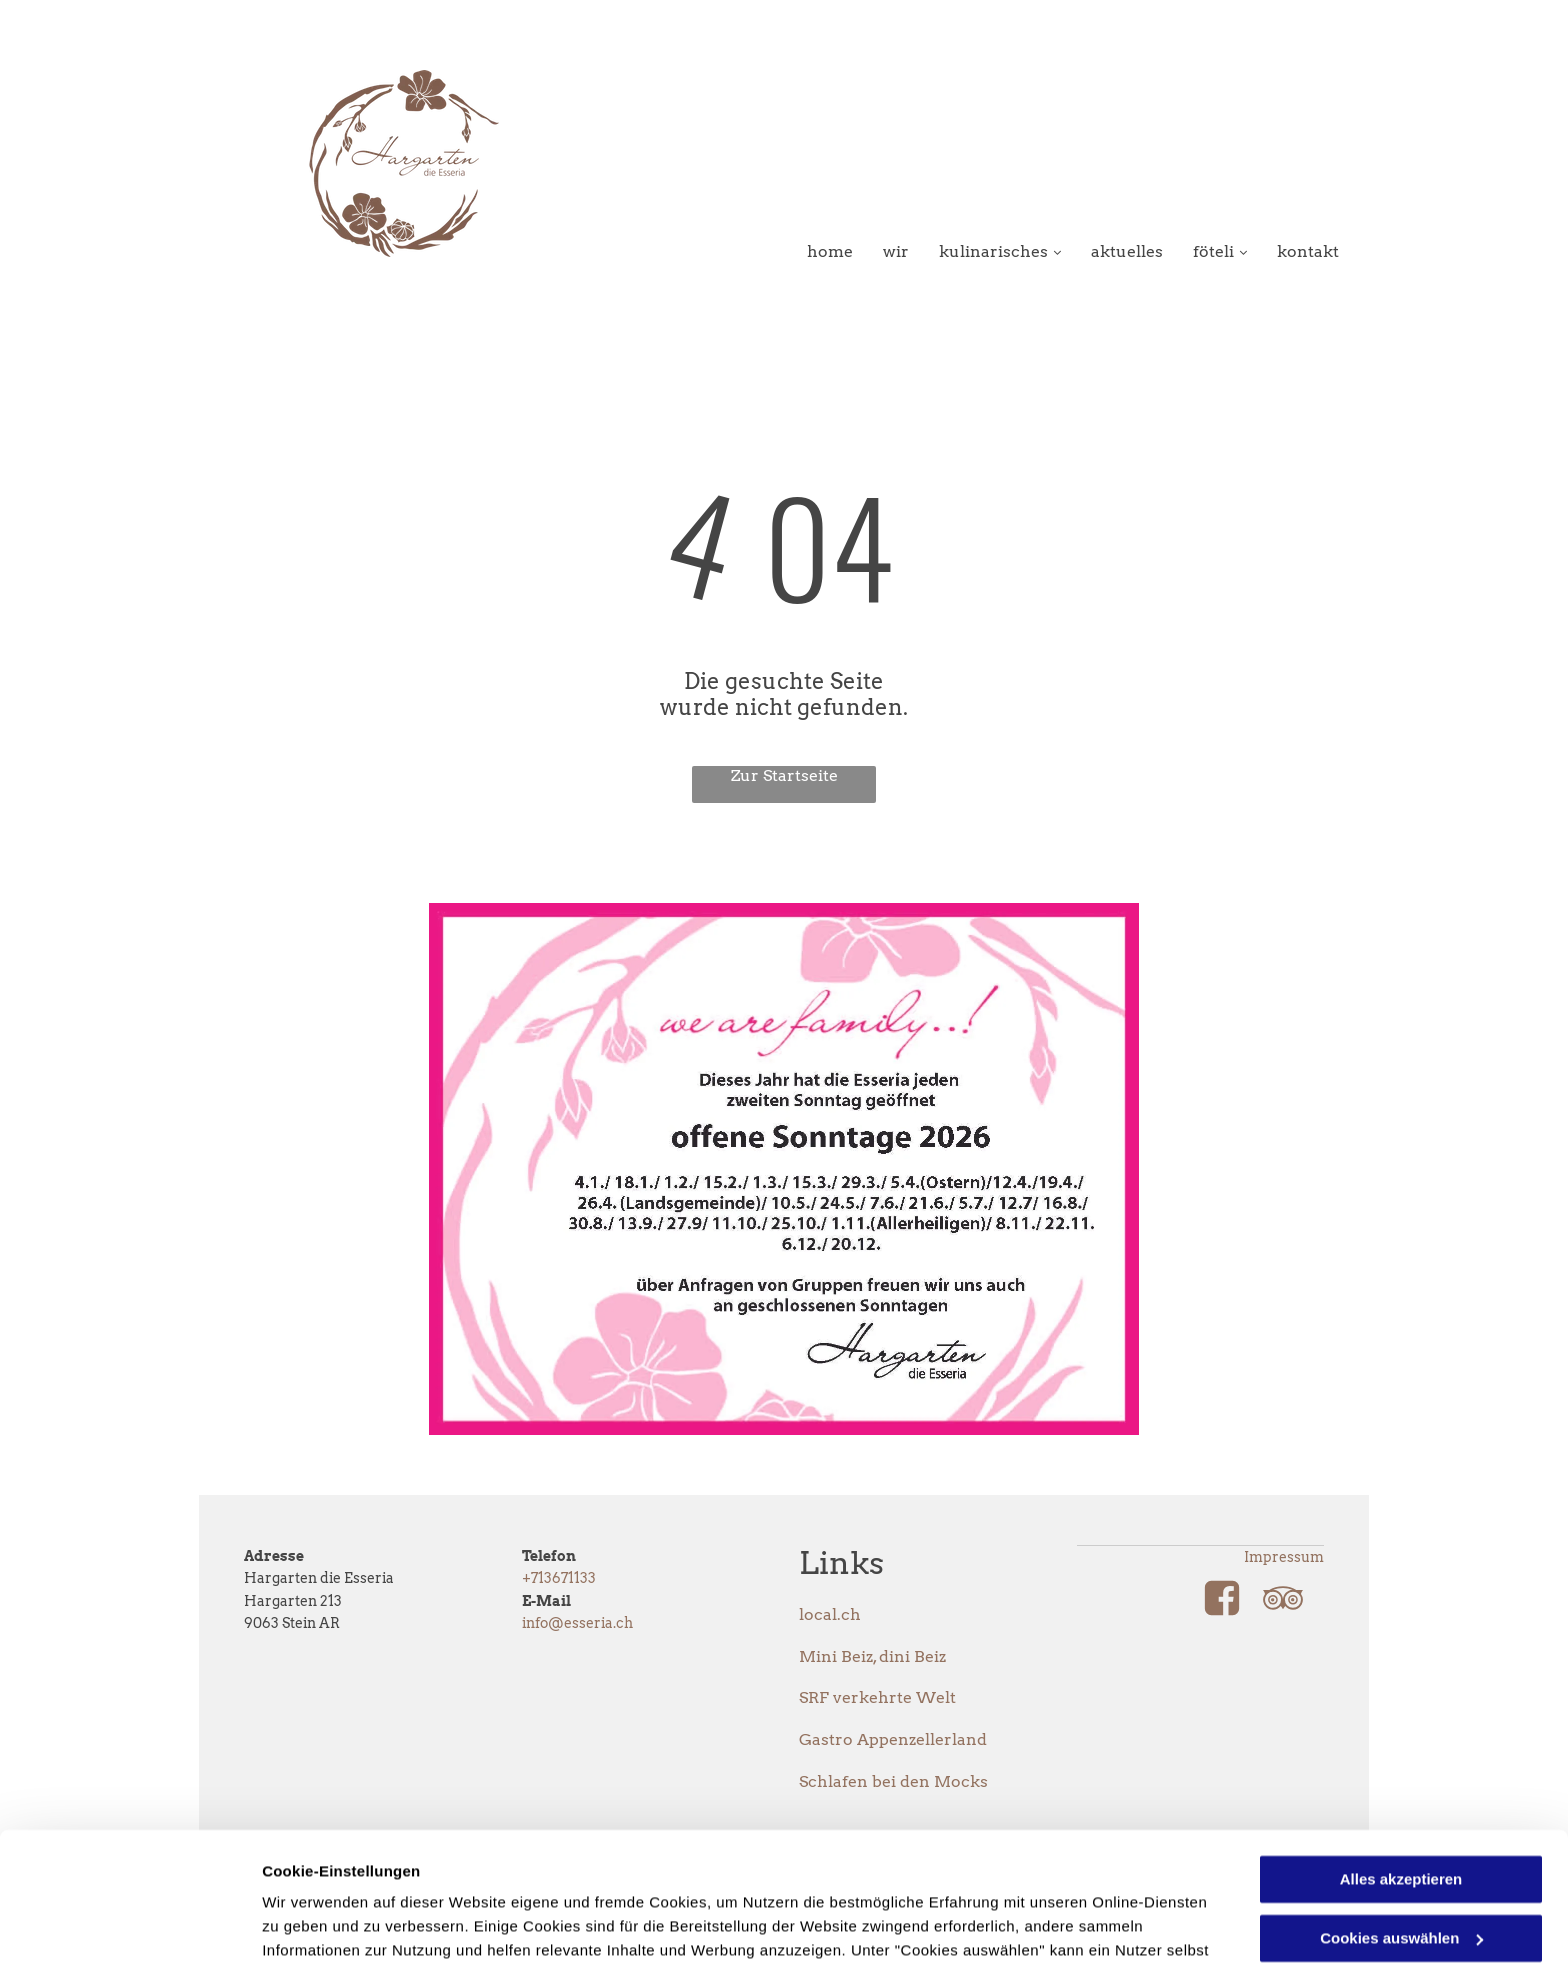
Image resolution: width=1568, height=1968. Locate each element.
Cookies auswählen (332, 1928)
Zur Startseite (784, 775)
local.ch (830, 1614)
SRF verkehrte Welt (877, 1697)
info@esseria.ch (577, 1623)
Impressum (1284, 1557)
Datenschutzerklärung (753, 1873)
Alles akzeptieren (1401, 1754)
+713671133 (559, 1578)
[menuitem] (815, 251)
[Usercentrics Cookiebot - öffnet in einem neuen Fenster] (129, 1929)
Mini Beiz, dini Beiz (872, 1656)
